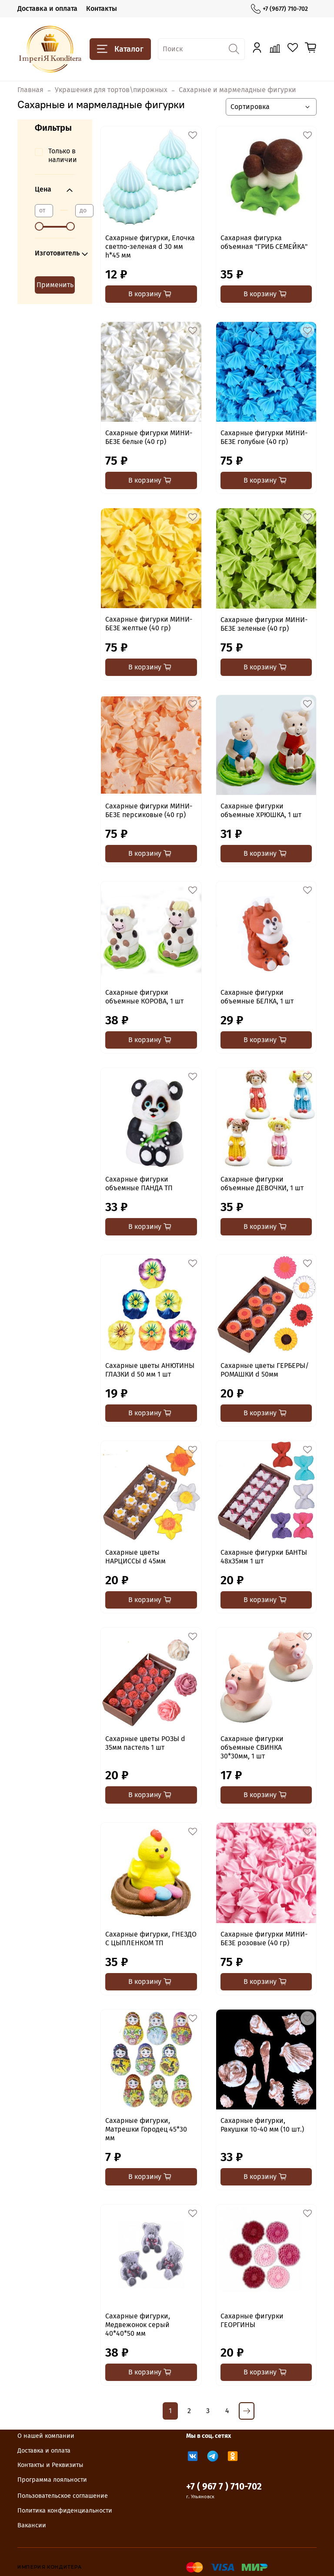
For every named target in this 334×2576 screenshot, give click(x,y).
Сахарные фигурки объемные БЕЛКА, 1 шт (257, 996)
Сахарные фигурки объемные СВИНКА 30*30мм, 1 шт (252, 1747)
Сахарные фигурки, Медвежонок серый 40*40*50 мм (137, 2325)
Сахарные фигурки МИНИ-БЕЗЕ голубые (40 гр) (263, 437)
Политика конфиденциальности (64, 2510)
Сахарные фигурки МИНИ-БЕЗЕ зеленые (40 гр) (263, 624)
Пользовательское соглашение (62, 2496)
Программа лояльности (52, 2479)
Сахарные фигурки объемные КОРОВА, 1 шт (144, 996)
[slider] (39, 226)
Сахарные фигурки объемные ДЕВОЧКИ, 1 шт (262, 1183)
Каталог (120, 49)
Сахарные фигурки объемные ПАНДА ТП (139, 1183)
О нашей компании (45, 2436)
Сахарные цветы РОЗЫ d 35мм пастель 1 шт (145, 1743)
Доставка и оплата (47, 8)
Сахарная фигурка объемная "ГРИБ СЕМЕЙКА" (263, 242)
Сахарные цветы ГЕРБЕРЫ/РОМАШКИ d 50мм (264, 1369)
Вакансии (31, 2525)
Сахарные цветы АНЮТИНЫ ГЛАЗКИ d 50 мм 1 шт (149, 1369)
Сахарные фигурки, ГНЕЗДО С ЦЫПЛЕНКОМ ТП (151, 1938)
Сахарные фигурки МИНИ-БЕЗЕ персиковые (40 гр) (148, 810)
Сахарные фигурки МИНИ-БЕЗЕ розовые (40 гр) (263, 1938)
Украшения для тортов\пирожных (111, 90)
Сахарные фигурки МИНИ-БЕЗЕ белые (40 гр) (148, 437)
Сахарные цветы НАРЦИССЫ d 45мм (135, 1556)
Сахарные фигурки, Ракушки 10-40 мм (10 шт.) (262, 2124)
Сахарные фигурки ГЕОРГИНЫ (252, 2320)
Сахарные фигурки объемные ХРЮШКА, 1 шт (260, 810)
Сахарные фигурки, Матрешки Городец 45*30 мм (146, 2129)
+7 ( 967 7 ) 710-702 (224, 2486)
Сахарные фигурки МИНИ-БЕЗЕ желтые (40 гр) (148, 623)
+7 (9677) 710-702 (279, 8)
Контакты (101, 8)
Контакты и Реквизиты (50, 2465)
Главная (30, 90)
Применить (55, 285)
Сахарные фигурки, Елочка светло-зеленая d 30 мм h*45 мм (150, 246)
